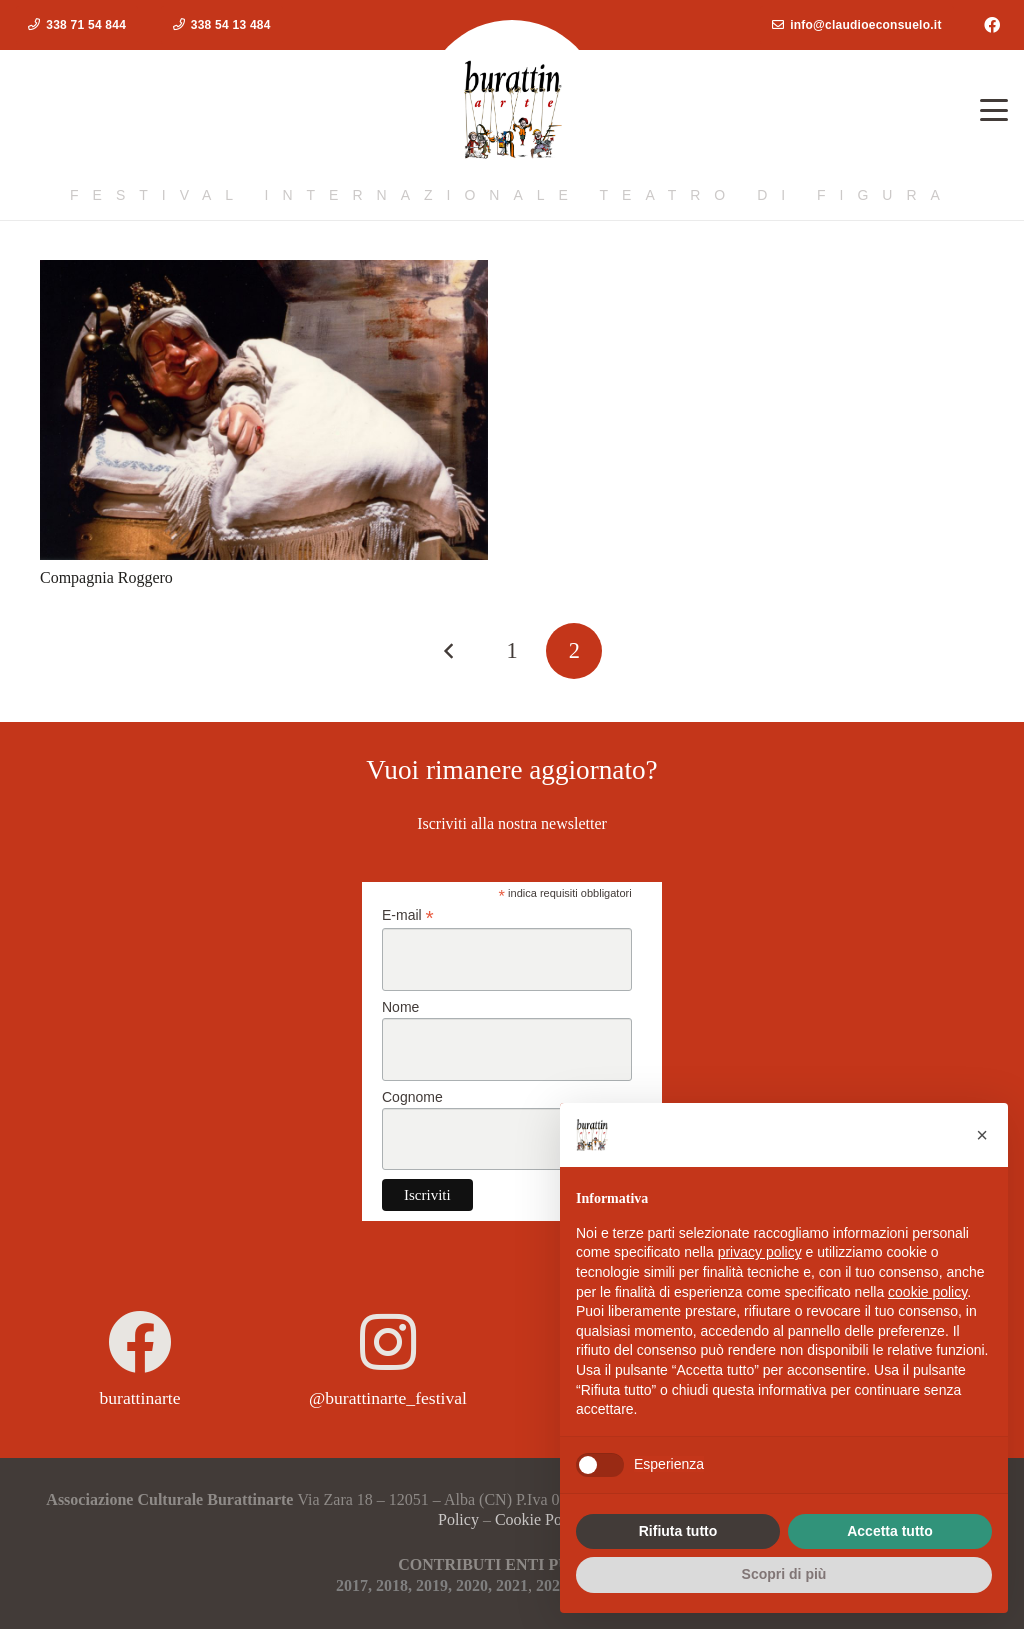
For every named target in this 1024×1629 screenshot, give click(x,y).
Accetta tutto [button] (890, 1531)
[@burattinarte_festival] (388, 1342)
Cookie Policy (540, 1519)
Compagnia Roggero (106, 577)
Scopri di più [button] (784, 1574)
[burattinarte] (140, 1342)
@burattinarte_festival (388, 1398)
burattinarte (139, 1398)
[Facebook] (992, 25)
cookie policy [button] (927, 1292)
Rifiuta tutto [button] (678, 1531)
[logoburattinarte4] (512, 110)
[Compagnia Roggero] (264, 410)
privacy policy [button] (760, 1252)
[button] (994, 110)
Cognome (412, 1097)
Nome (400, 1007)
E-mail (408, 915)
